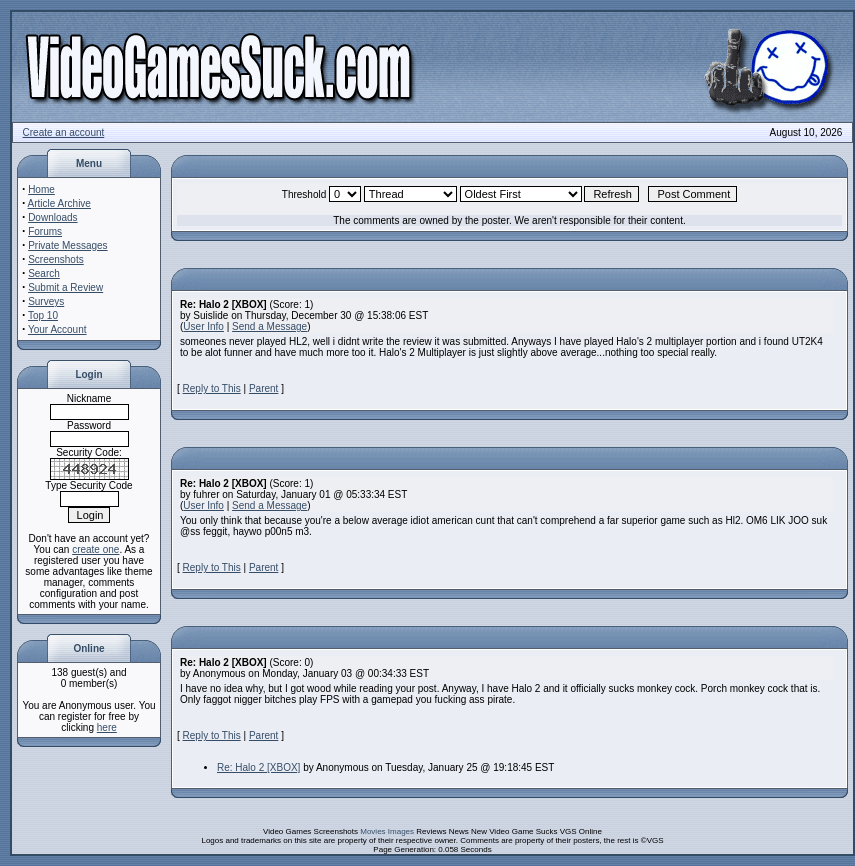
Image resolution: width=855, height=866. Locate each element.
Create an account (64, 132)
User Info (203, 326)
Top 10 (43, 315)
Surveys (46, 301)
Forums (45, 231)
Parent (263, 388)
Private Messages (67, 245)
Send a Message (269, 326)
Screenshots (56, 259)
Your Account (57, 329)
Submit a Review (65, 287)
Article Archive (59, 203)
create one (95, 549)
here (107, 727)
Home (41, 189)
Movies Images (387, 831)
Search (44, 273)
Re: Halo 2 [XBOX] (258, 767)
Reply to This (212, 388)
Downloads (52, 217)
